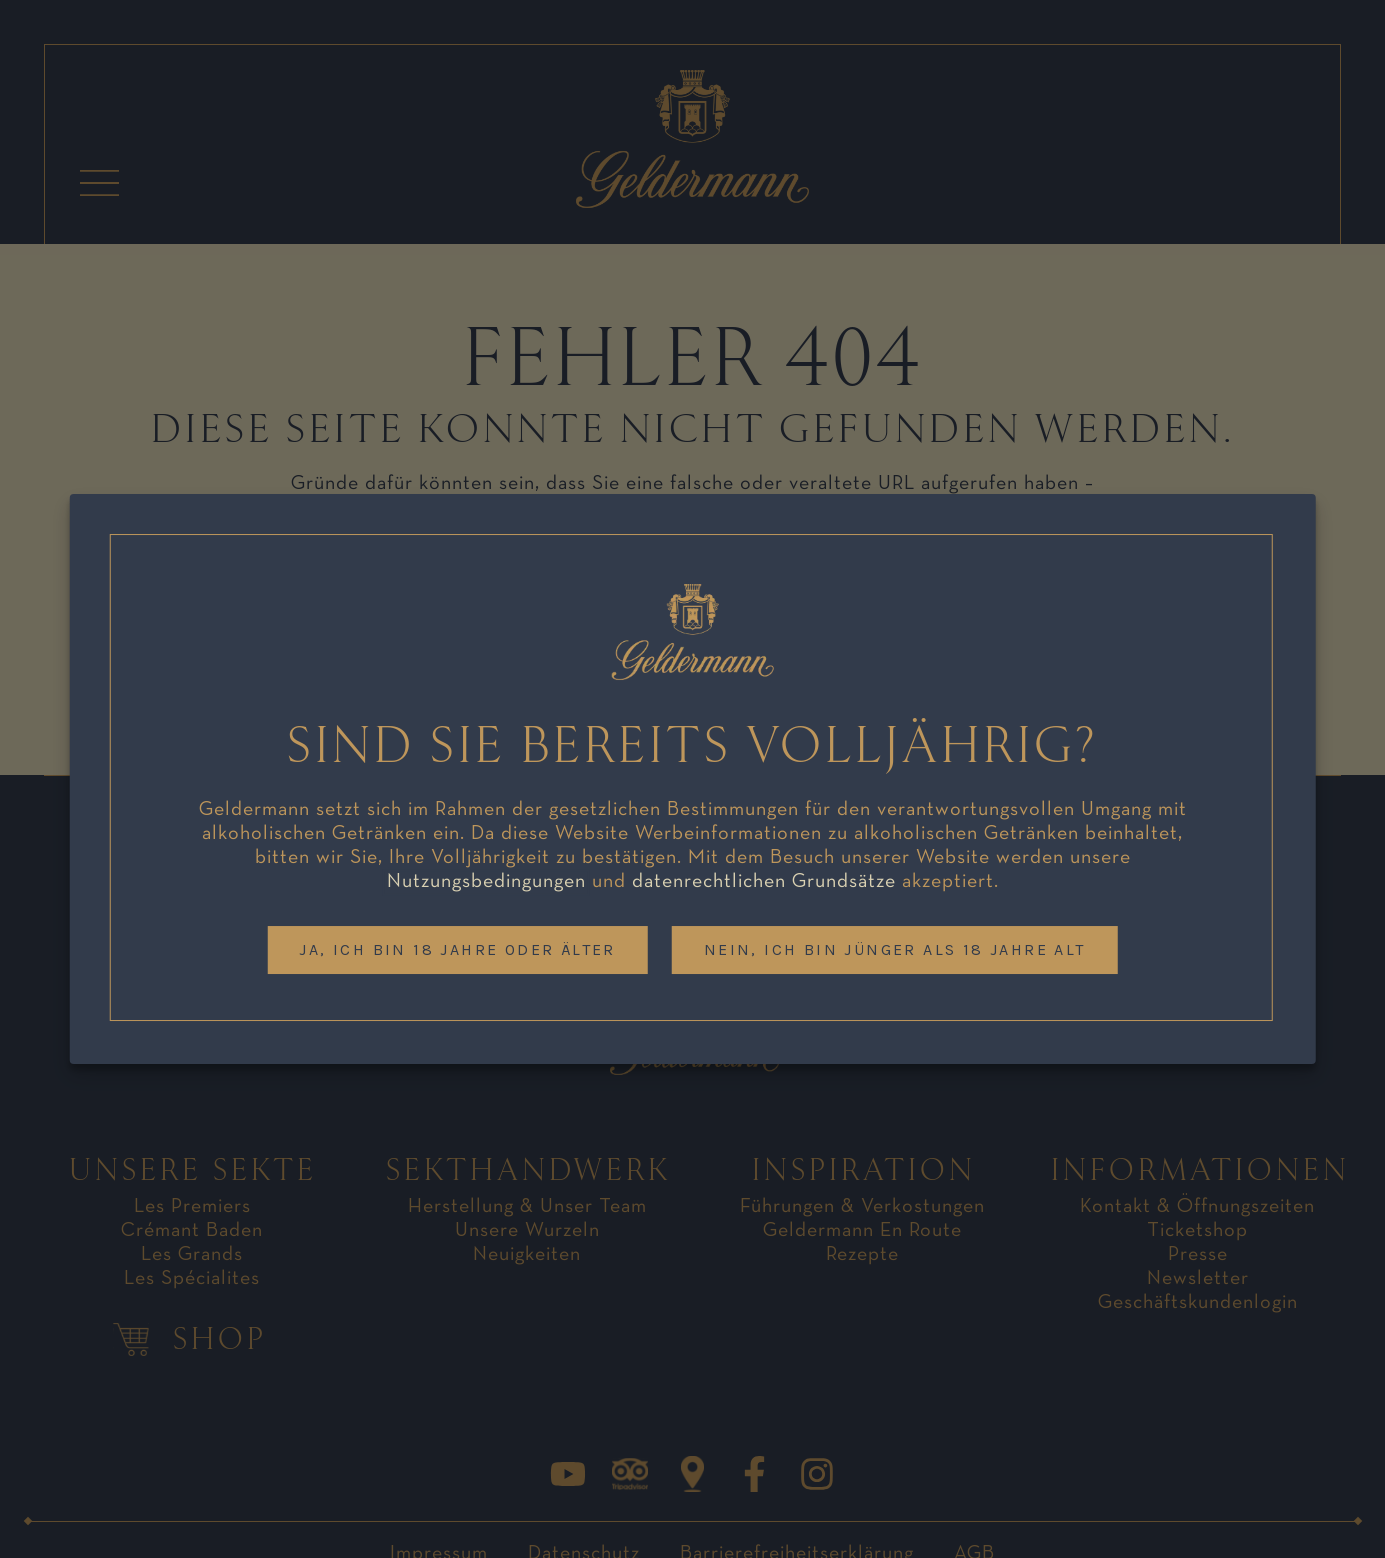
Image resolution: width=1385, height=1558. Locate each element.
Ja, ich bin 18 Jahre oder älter (457, 949)
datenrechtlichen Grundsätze (764, 882)
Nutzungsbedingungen (486, 882)
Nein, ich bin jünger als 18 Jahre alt (895, 949)
